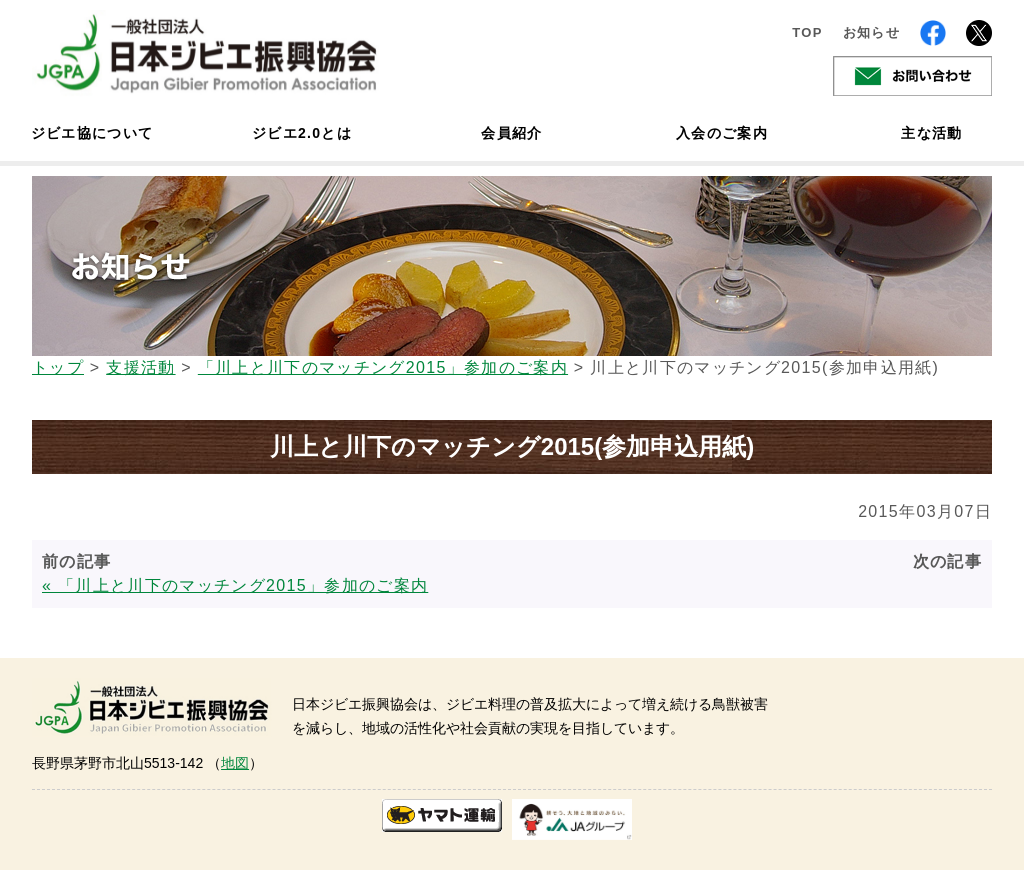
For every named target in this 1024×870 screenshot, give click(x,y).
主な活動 (931, 133)
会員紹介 (511, 133)
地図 (235, 763)
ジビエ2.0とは (302, 133)
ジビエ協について (92, 133)
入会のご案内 (722, 133)
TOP (807, 32)
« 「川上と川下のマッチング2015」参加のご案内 (235, 585)
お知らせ (871, 32)
